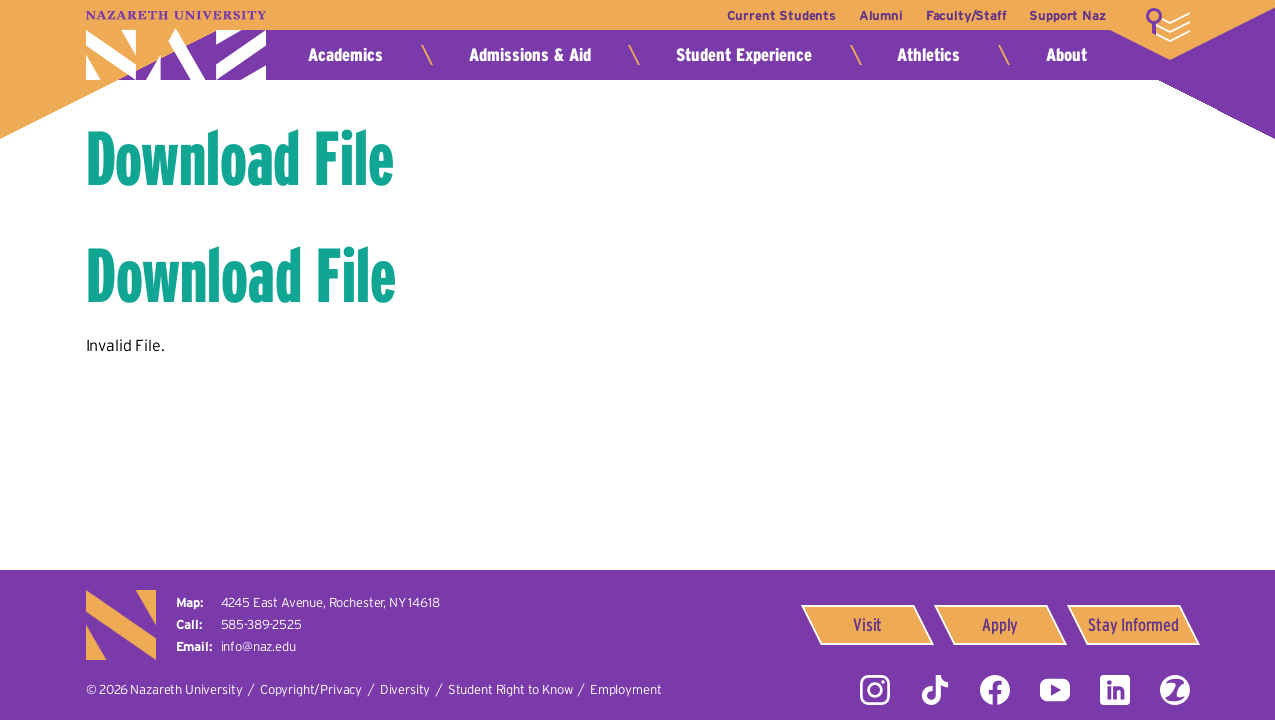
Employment (625, 689)
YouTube (1055, 690)
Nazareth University (176, 45)
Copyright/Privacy (311, 689)
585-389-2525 (261, 624)
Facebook (995, 690)
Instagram (875, 690)
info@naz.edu (258, 646)
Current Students (769, 15)
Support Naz (1067, 15)
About (1066, 55)
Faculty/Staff (962, 15)
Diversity (405, 689)
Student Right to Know (510, 689)
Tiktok (935, 690)
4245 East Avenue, (330, 602)
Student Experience (744, 55)
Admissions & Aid (530, 55)
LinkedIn (1115, 690)
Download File (240, 158)
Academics (345, 55)
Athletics (928, 55)
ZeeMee (1175, 690)
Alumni (873, 15)
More (1168, 25)
